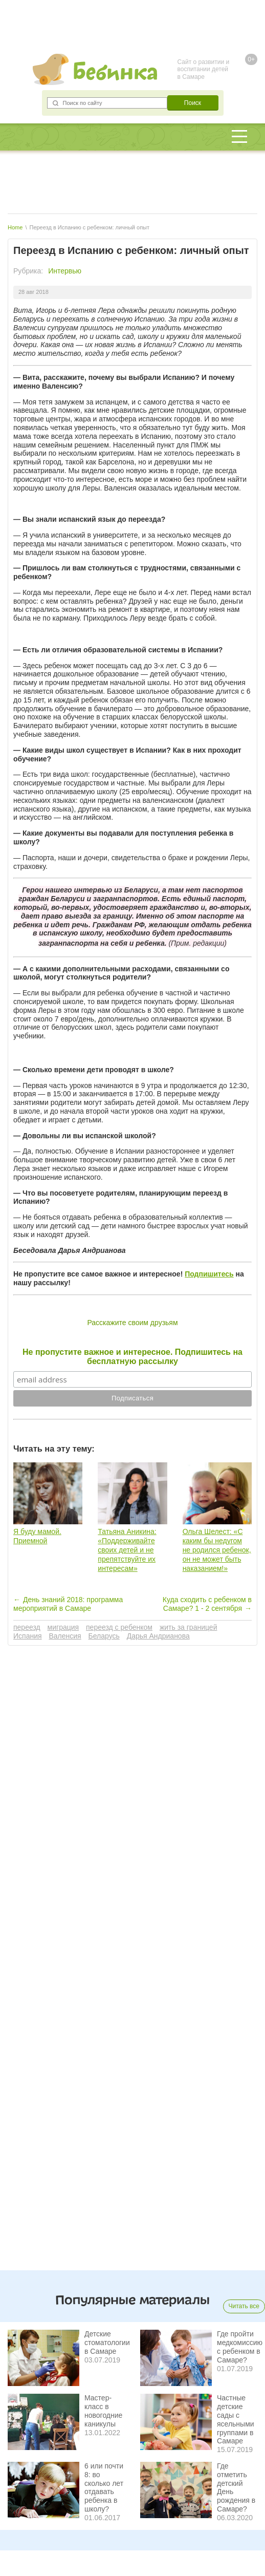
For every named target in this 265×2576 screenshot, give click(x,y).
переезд (26, 1627)
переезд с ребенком (119, 1627)
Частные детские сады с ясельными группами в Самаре (235, 2419)
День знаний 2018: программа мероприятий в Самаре (68, 1603)
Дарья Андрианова (158, 1636)
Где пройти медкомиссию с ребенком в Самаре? (239, 2347)
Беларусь (104, 1636)
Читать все (244, 2306)
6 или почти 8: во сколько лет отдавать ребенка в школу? (103, 2487)
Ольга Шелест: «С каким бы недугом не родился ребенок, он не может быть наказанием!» (217, 1549)
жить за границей (188, 1627)
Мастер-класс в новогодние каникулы (103, 2411)
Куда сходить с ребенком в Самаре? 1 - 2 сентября (207, 1603)
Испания (27, 1636)
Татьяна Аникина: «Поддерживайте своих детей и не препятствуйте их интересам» (127, 1549)
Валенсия (65, 1636)
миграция (63, 1627)
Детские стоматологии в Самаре (107, 2342)
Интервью (64, 271)
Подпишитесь (209, 1274)
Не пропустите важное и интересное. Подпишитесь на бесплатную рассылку (132, 1357)
